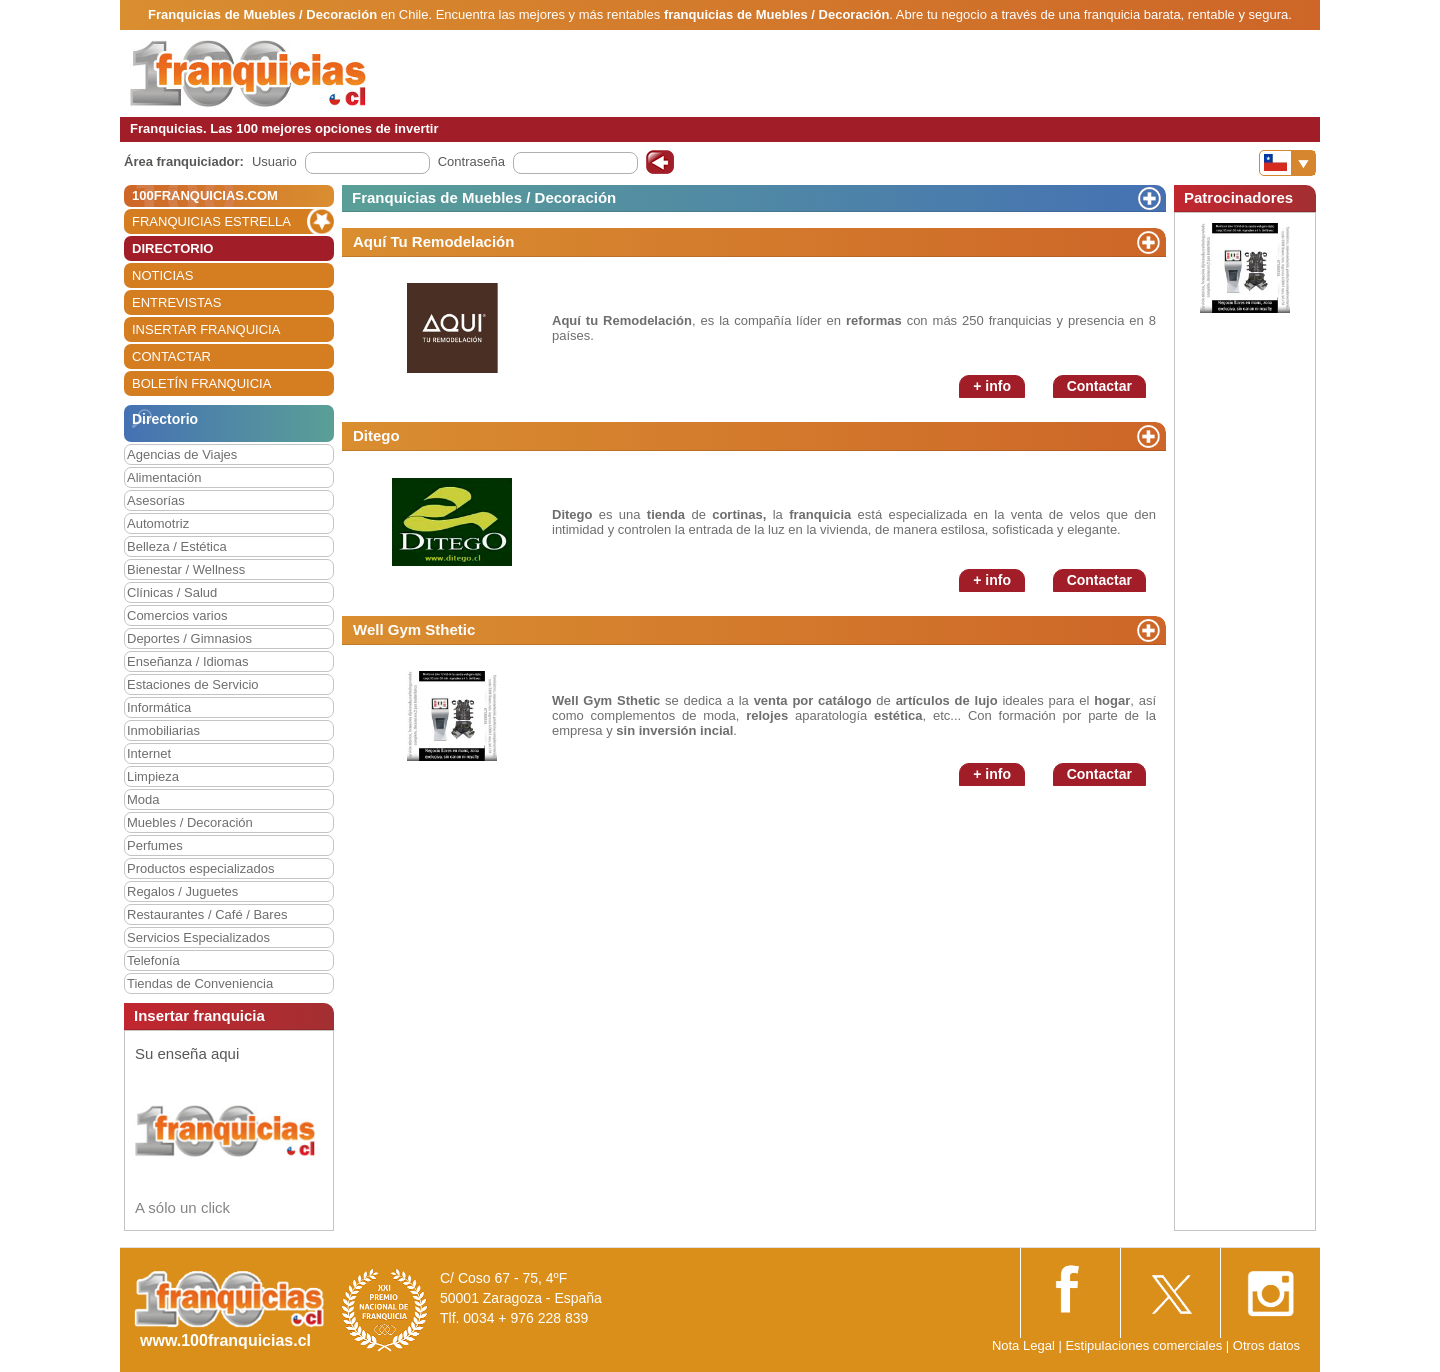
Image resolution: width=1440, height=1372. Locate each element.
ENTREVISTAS (176, 302)
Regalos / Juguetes (182, 891)
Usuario (274, 161)
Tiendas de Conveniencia (200, 983)
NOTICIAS (162, 275)
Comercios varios (177, 615)
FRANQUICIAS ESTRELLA (211, 221)
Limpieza (153, 776)
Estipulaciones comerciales (1145, 1345)
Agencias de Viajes (182, 454)
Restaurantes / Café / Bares (207, 914)
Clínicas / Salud (172, 592)
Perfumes (155, 845)
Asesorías (156, 500)
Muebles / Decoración (190, 822)
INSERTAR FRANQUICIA (206, 329)
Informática (159, 707)
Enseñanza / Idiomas (187, 661)
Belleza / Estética (177, 546)
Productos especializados (200, 868)
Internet (149, 753)
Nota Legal (1023, 1345)
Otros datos (1266, 1345)
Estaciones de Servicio (193, 684)
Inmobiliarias (163, 730)
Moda (143, 799)
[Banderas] (1287, 163)
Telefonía (153, 960)
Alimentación (164, 477)
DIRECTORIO (172, 248)
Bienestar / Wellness (186, 569)
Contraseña (471, 161)
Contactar (1099, 386)
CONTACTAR (171, 356)
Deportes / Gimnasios (189, 638)
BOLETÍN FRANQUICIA (201, 383)
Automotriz (158, 523)
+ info (992, 386)
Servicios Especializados (198, 937)
